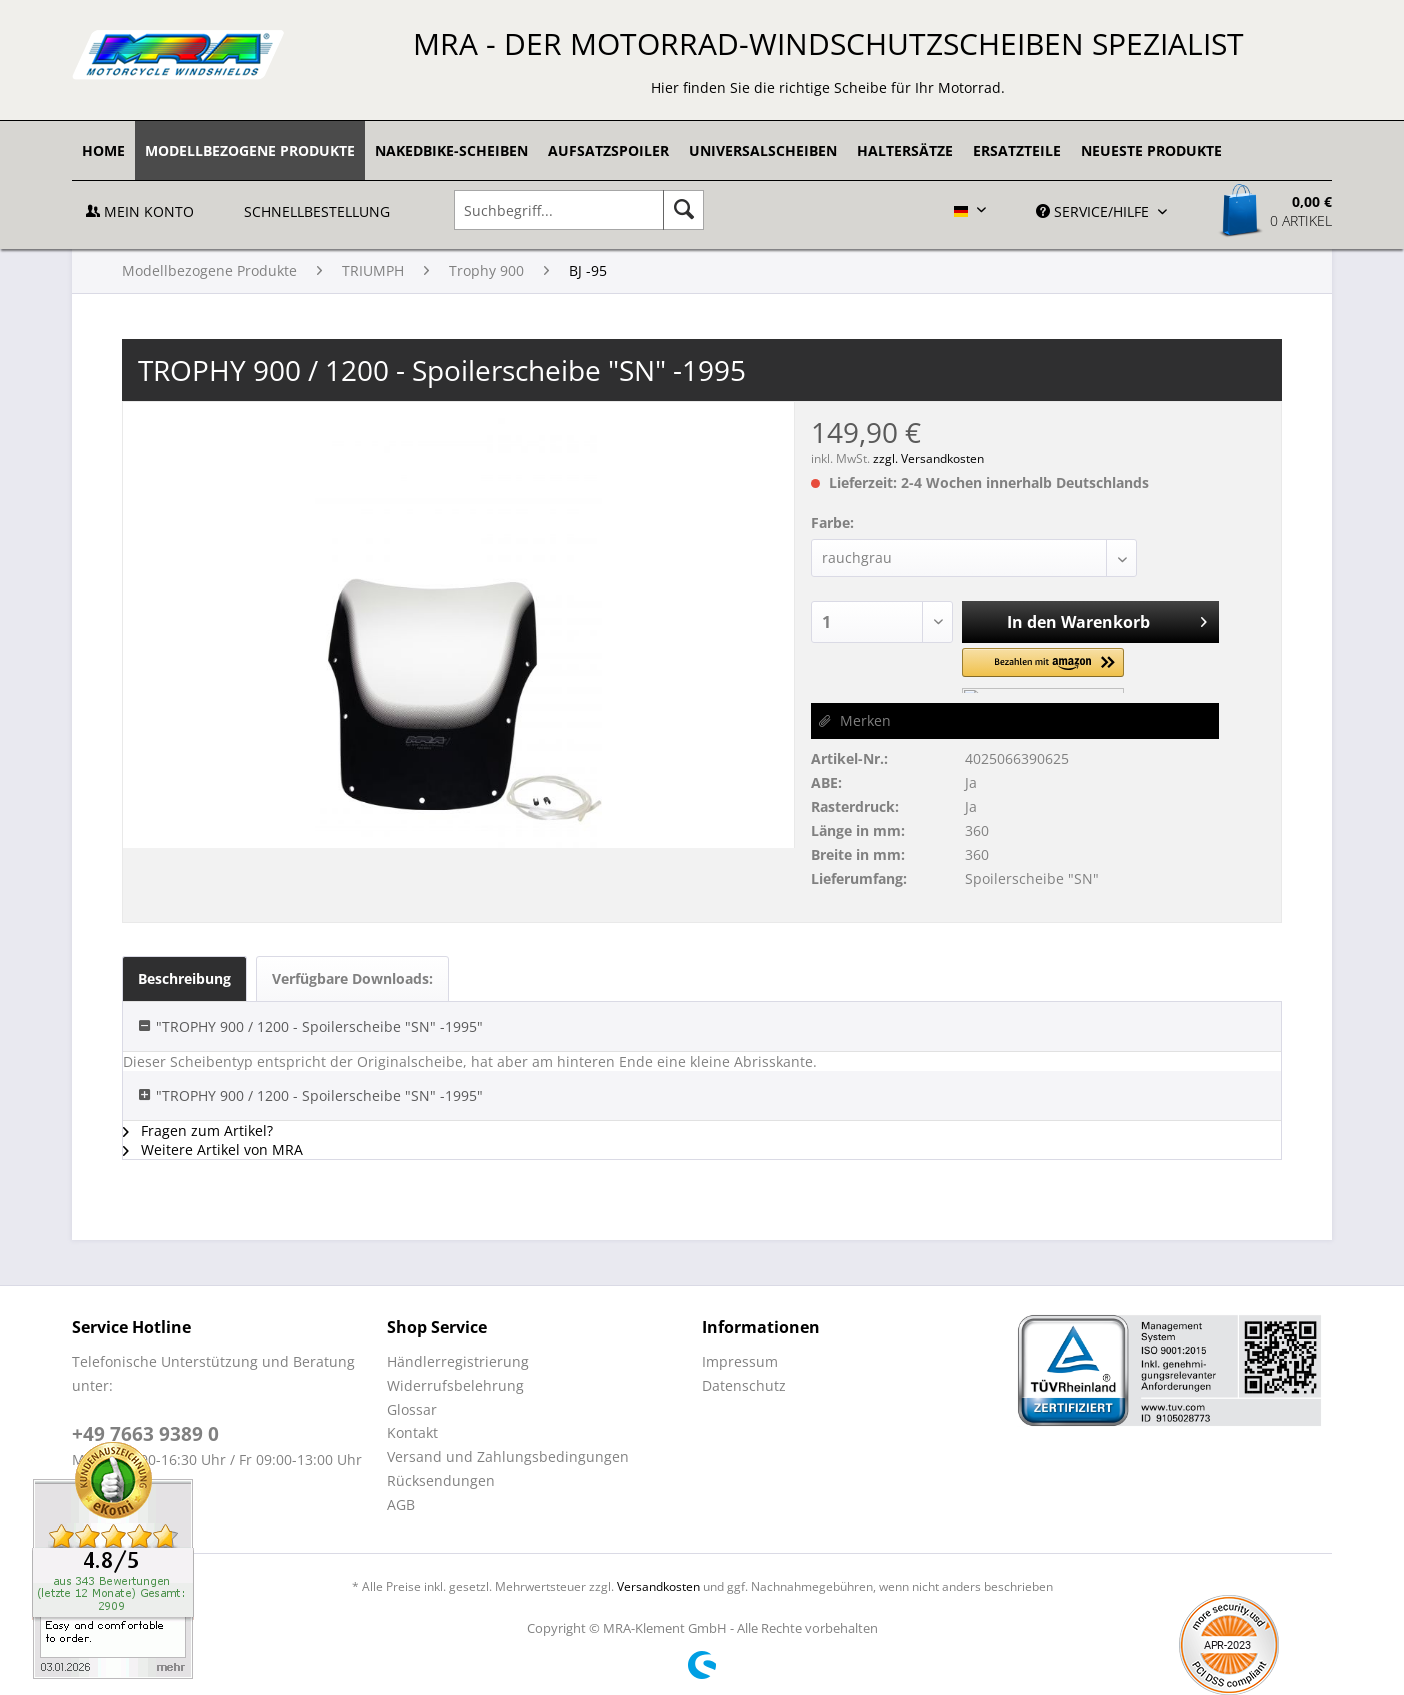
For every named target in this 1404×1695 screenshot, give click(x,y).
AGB (401, 1504)
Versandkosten (658, 1586)
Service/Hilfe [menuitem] (1094, 211)
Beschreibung (184, 978)
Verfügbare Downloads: (352, 978)
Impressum (740, 1361)
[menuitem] (103, 150)
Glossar (412, 1409)
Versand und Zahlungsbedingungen (508, 1456)
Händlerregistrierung (458, 1361)
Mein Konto (140, 211)
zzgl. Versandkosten (928, 458)
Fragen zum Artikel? (198, 1130)
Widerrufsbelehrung (455, 1385)
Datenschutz (744, 1385)
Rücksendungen (441, 1480)
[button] (1043, 670)
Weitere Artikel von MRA (213, 1149)
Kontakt (412, 1432)
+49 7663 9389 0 (145, 1434)
